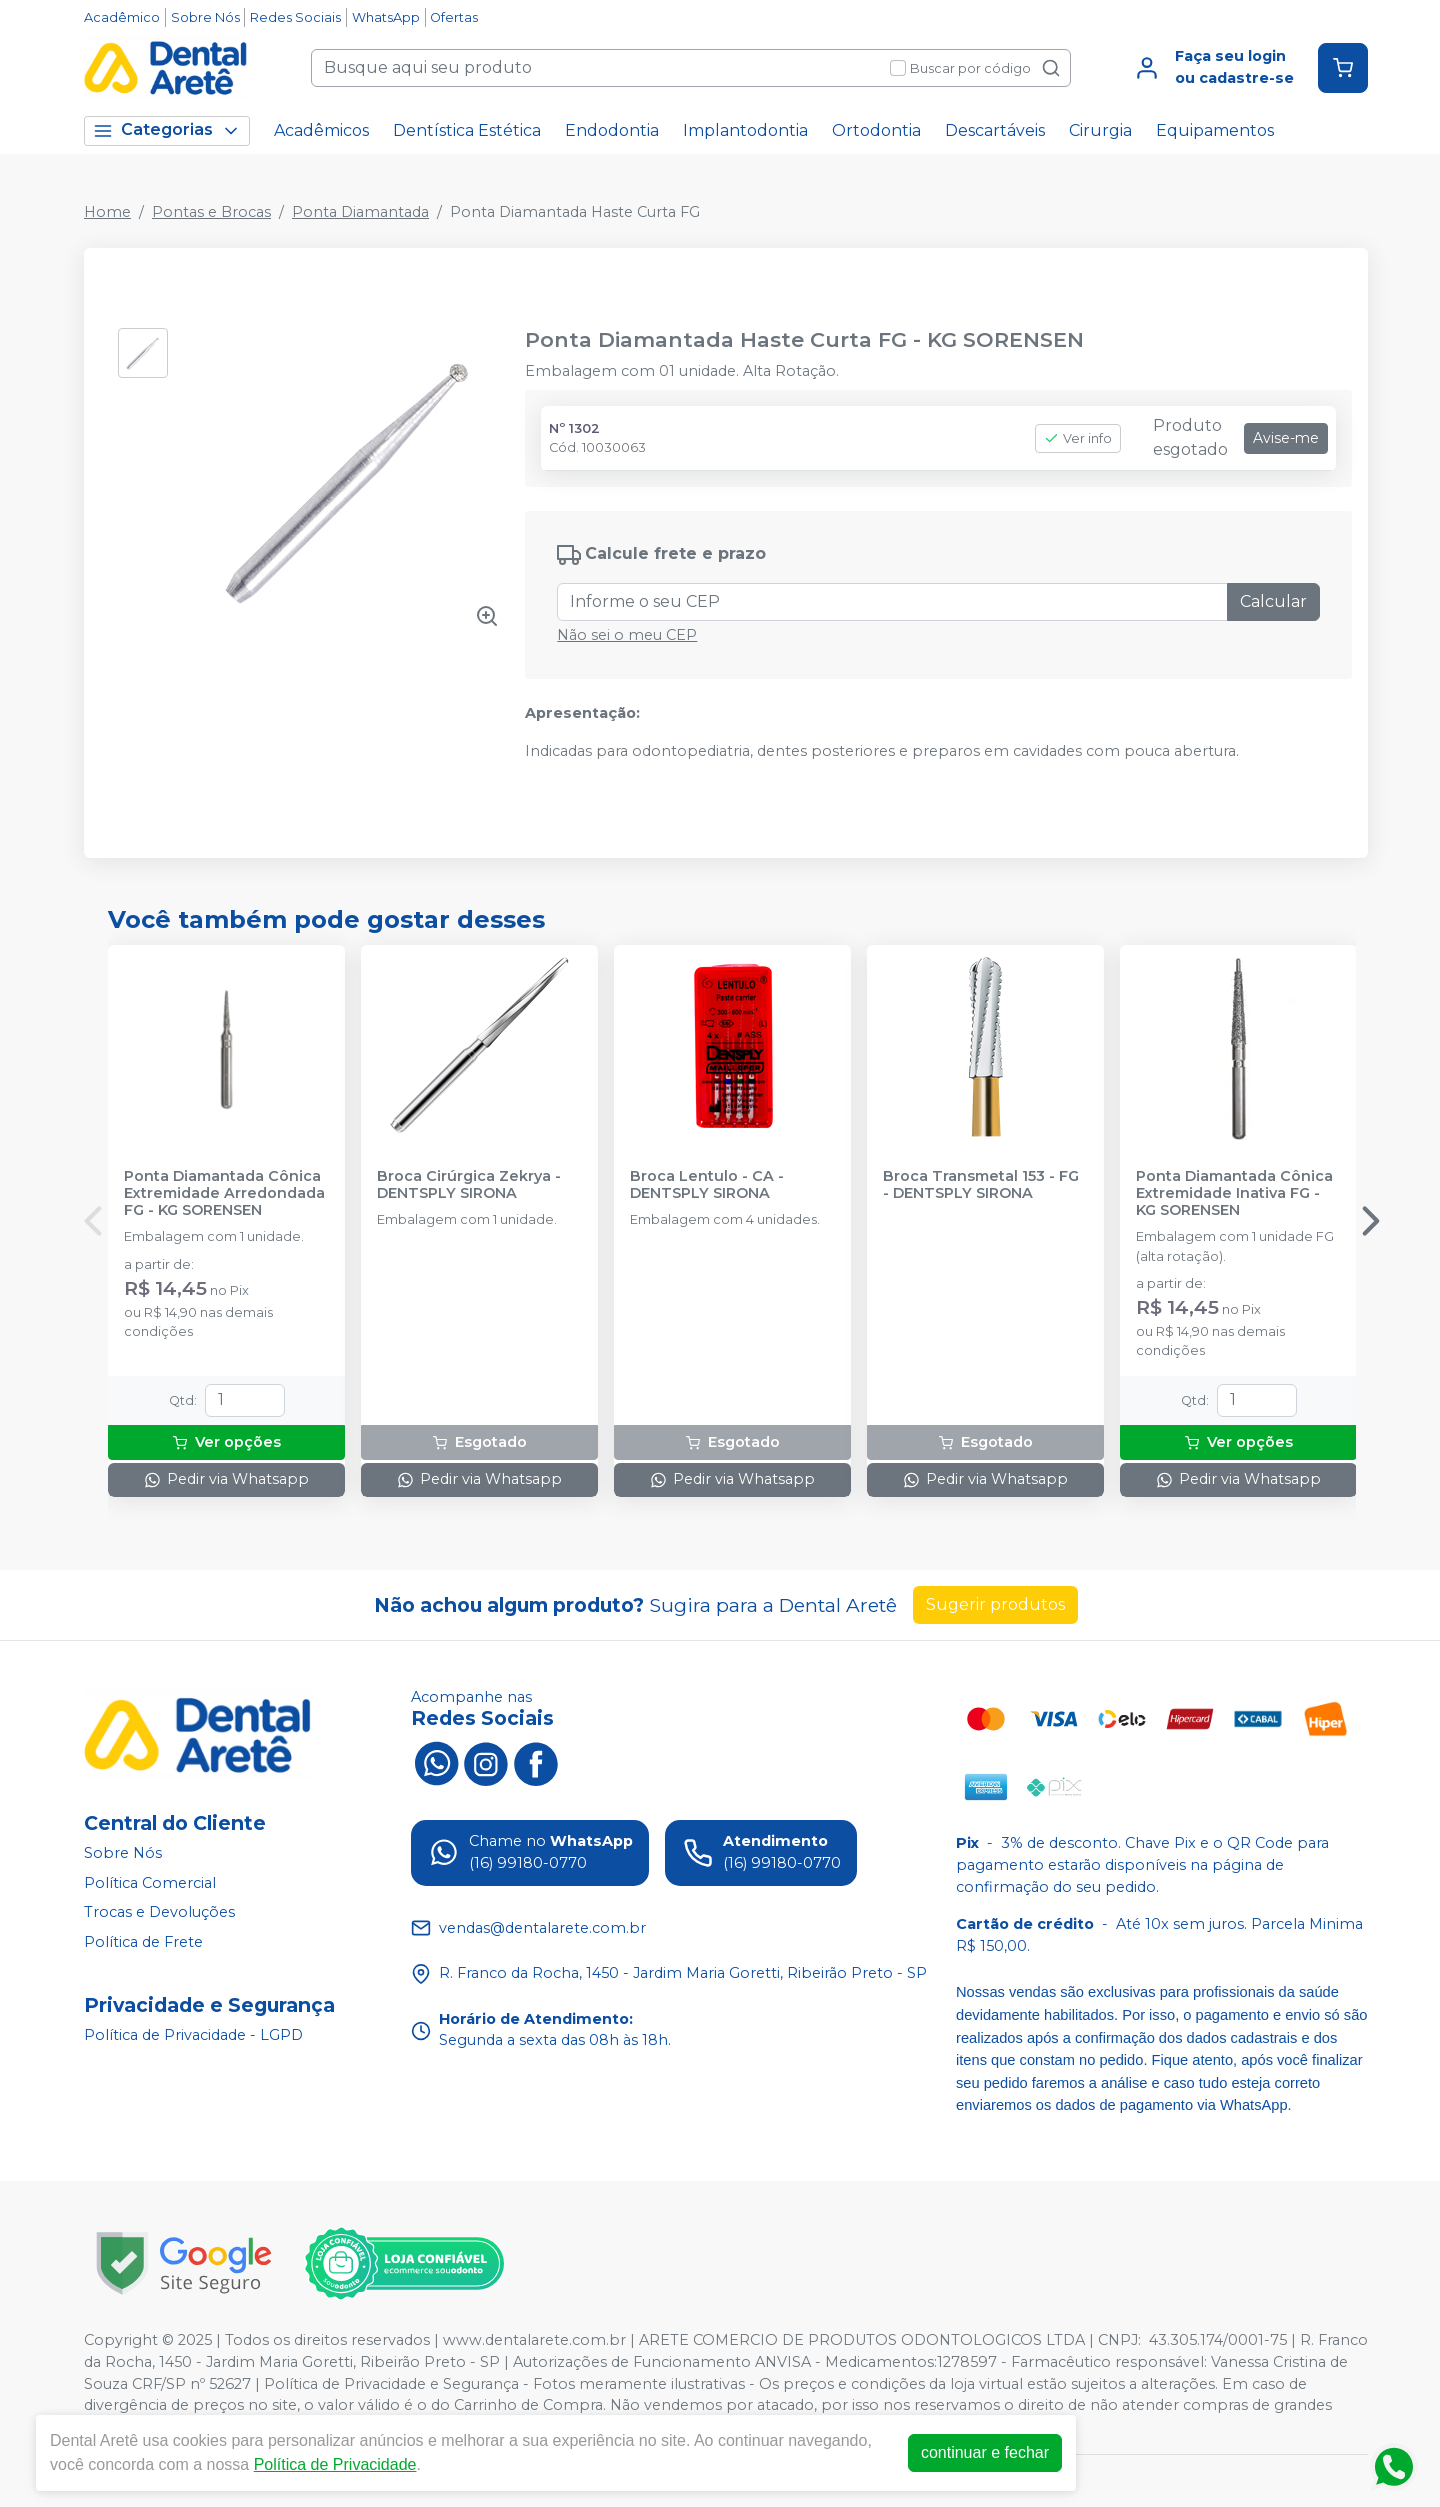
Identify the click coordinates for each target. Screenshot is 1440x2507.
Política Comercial (150, 1883)
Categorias (167, 130)
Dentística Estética (467, 130)
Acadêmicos (321, 130)
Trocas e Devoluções (159, 1912)
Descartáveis (995, 130)
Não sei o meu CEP (627, 635)
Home (107, 212)
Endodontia (612, 130)
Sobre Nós (205, 17)
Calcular (1273, 601)
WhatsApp (386, 17)
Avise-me (1286, 438)
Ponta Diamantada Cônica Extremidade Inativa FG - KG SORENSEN (1234, 1194)
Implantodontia (745, 130)
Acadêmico (122, 17)
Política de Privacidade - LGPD (193, 2035)
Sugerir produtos (995, 1604)
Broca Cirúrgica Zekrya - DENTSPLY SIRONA (469, 1185)
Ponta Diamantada (360, 212)
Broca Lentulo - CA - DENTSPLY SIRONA (707, 1185)
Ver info (1078, 438)
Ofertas (454, 17)
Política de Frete (143, 1942)
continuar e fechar (985, 2452)
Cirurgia (1100, 130)
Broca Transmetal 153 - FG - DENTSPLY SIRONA (981, 1185)
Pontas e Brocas (211, 212)
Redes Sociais (295, 17)
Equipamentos (1215, 130)
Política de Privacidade (335, 2464)
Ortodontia (876, 130)
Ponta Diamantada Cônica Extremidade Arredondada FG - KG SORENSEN (224, 1194)
